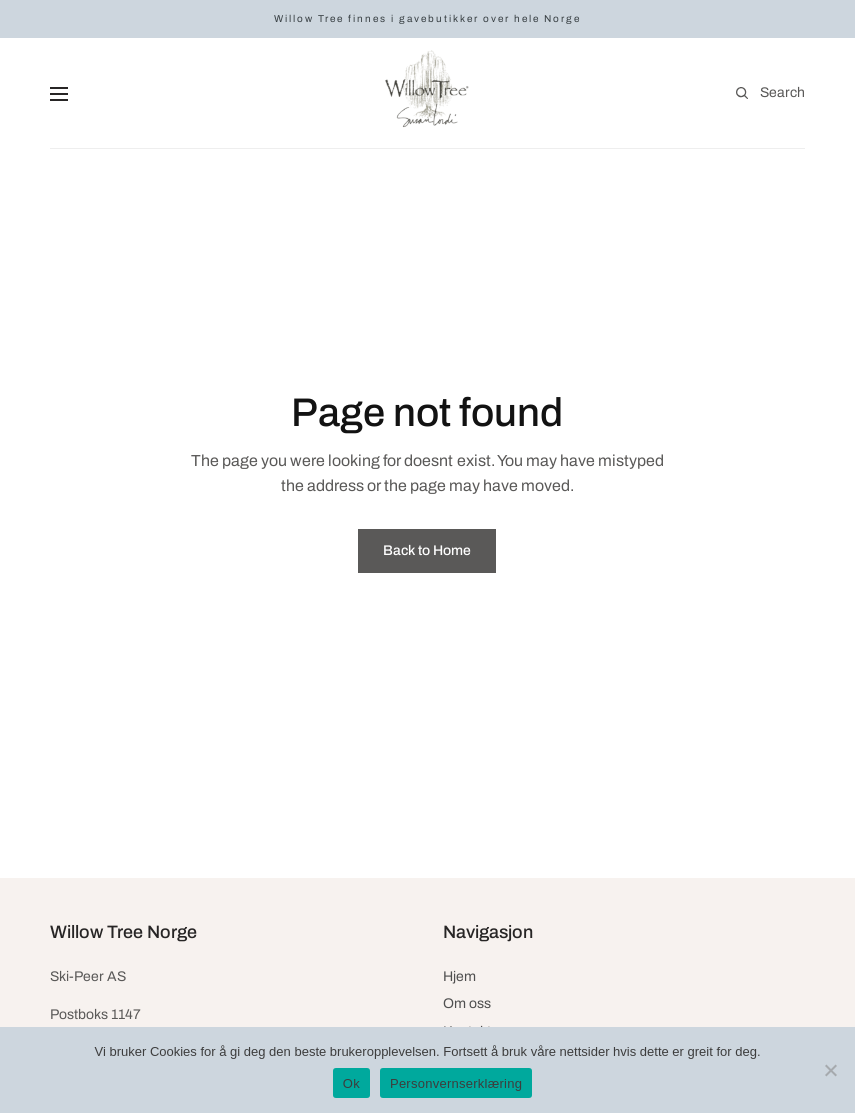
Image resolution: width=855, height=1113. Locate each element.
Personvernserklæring (456, 1083)
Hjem (459, 976)
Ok (351, 1083)
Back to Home (427, 550)
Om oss (467, 1003)
